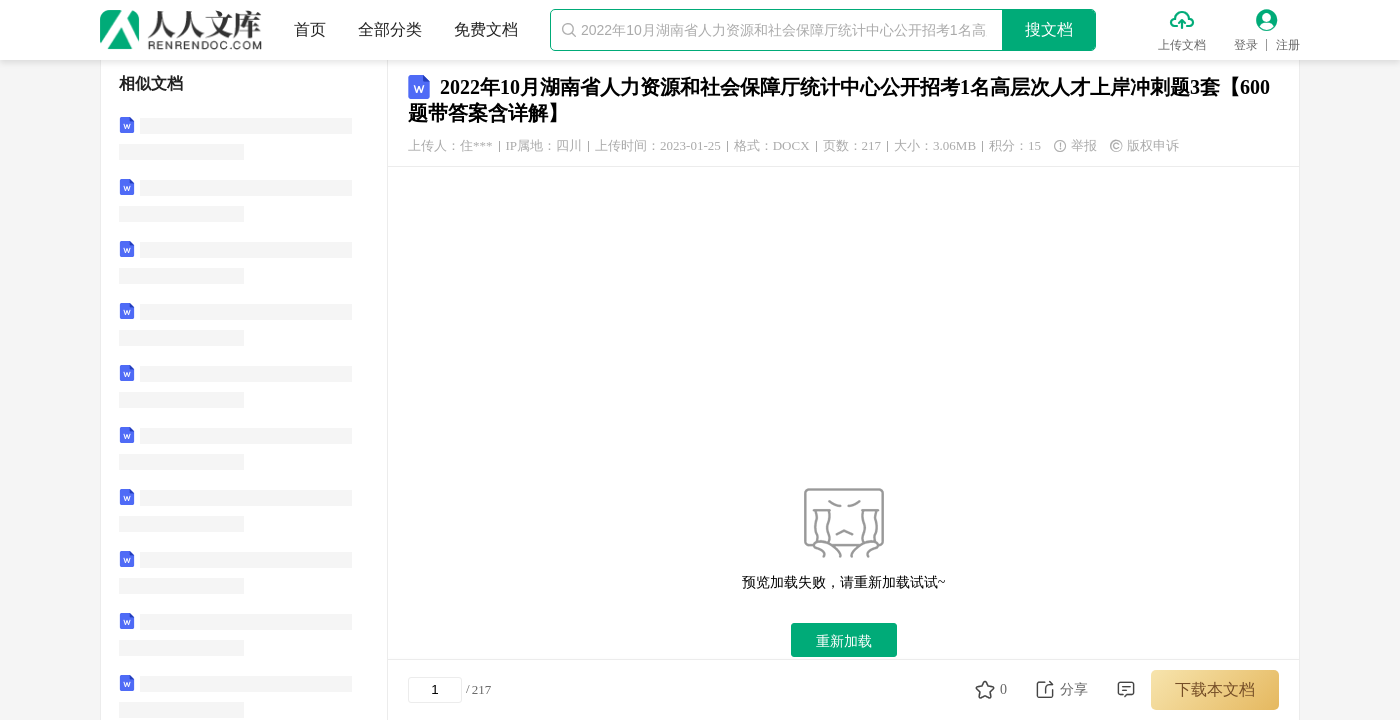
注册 (1288, 45)
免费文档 (486, 29)
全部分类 (390, 29)
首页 (310, 29)
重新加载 (844, 641)
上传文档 (1182, 45)
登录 (1246, 45)
